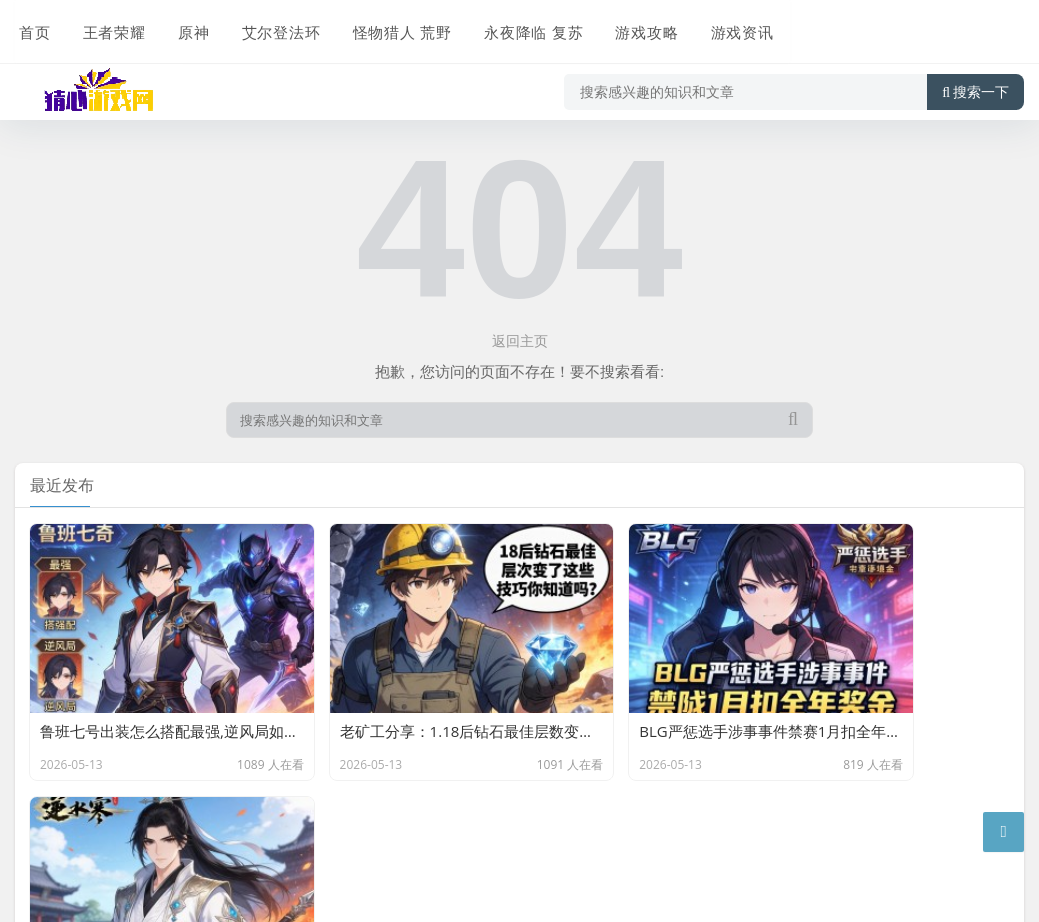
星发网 (172, 845)
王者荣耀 (109, 27)
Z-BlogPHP (318, 845)
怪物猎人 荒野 (393, 27)
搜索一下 (975, 84)
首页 (31, 27)
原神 (187, 27)
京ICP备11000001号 (83, 876)
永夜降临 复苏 (524, 27)
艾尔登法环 (273, 27)
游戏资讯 (731, 27)
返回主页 (520, 340)
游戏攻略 (637, 27)
